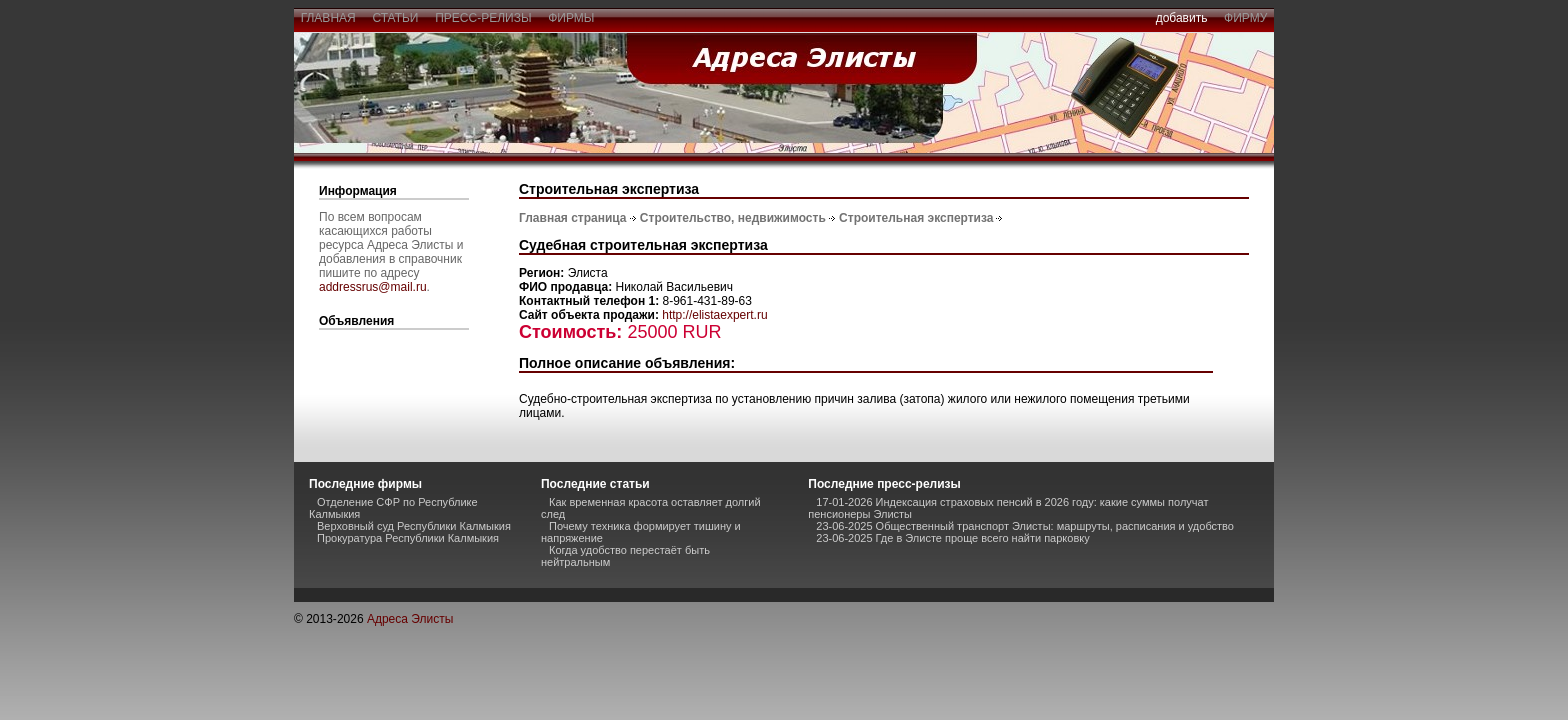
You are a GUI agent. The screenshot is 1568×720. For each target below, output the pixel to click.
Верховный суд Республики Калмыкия (414, 526)
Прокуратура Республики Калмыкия (408, 538)
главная (328, 18)
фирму (1245, 18)
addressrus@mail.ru (373, 287)
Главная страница (573, 218)
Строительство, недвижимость (733, 218)
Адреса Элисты (410, 619)
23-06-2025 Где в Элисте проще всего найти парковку (952, 538)
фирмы (572, 18)
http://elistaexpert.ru (714, 315)
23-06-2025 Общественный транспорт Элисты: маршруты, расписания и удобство (1025, 526)
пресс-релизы (484, 18)
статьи (395, 18)
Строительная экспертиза (916, 218)
